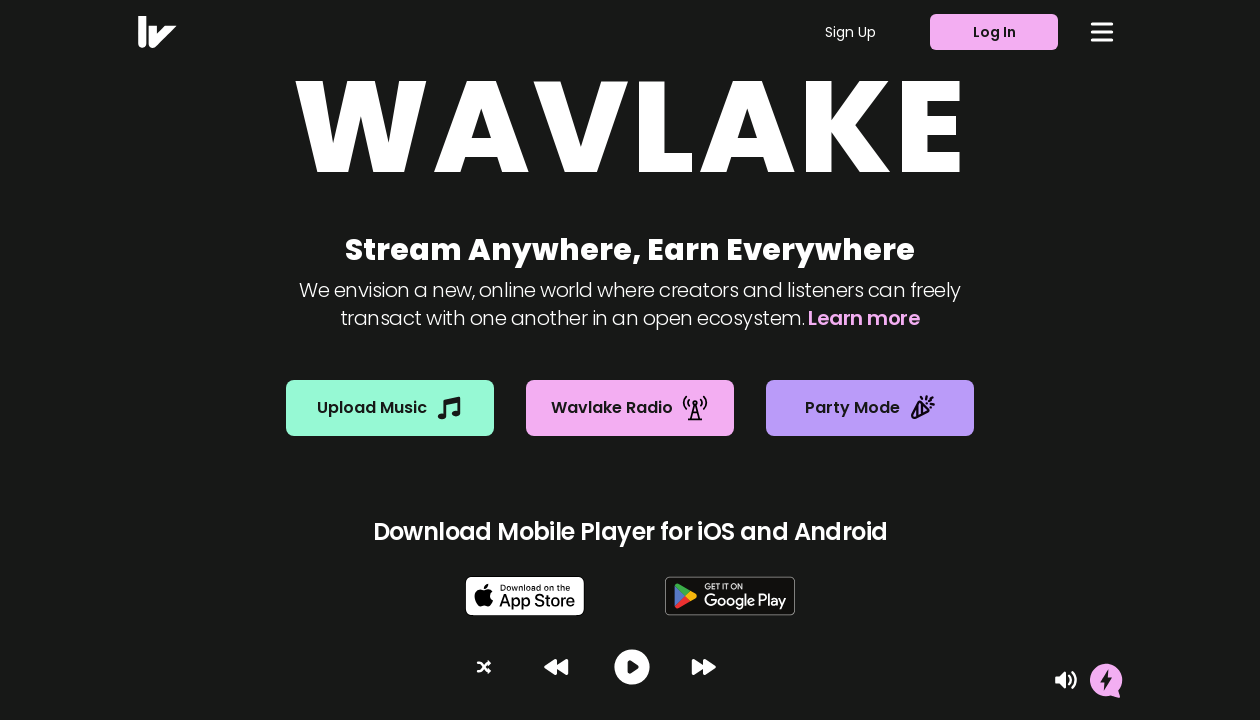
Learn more (864, 318)
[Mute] (1066, 680)
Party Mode (870, 408)
